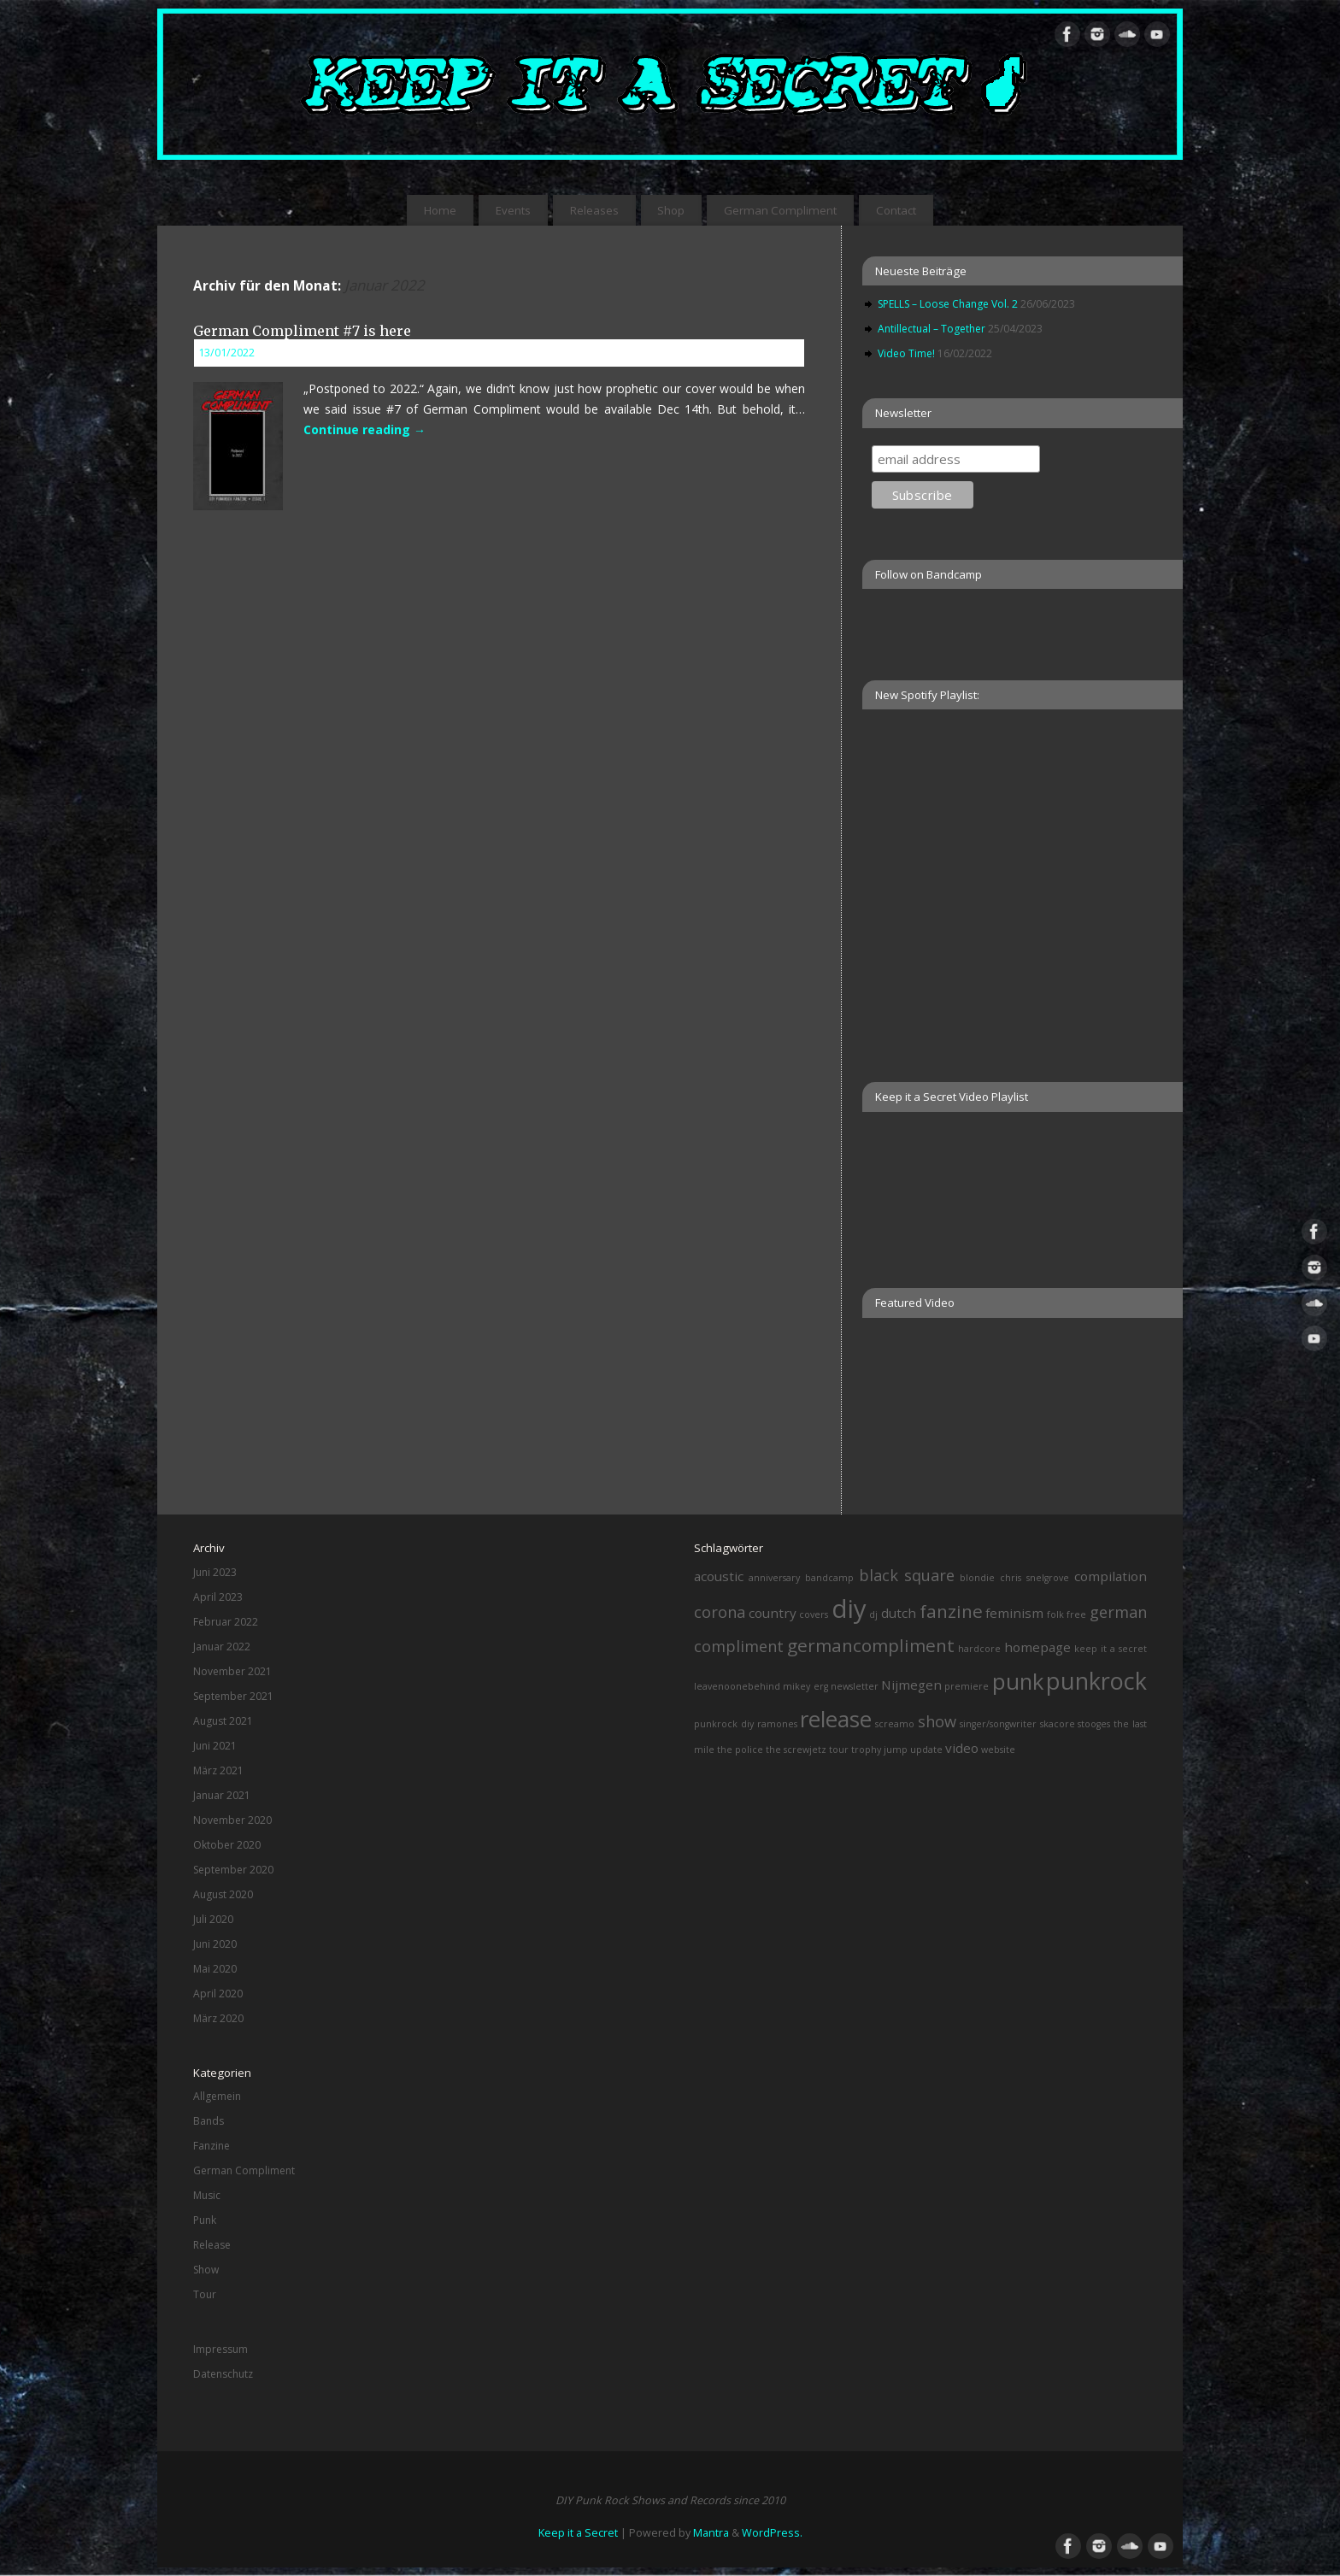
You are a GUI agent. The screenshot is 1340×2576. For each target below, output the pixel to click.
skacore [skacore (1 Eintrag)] (1057, 1724)
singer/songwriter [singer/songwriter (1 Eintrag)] (998, 1724)
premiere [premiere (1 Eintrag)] (966, 1686)
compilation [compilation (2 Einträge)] (1110, 1576)
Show (206, 2269)
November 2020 (232, 1820)
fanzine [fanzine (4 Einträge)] (951, 1611)
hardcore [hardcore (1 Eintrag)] (979, 1649)
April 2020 (218, 1993)
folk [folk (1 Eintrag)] (1055, 1614)
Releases (594, 210)
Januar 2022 (221, 1646)
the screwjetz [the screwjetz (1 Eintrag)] (796, 1750)
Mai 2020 (215, 1968)
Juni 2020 (215, 1944)
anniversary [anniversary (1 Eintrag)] (774, 1578)
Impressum (220, 2349)
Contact (896, 210)
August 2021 (223, 1721)
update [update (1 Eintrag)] (926, 1750)
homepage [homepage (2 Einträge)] (1037, 1647)
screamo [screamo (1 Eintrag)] (894, 1724)
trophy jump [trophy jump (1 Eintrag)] (879, 1750)
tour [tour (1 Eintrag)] (839, 1750)
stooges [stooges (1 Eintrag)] (1094, 1724)
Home (440, 210)
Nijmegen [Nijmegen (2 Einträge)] (911, 1684)
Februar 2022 (225, 1621)
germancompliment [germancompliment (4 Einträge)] (871, 1645)
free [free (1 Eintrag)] (1076, 1614)
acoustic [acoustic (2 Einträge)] (718, 1576)
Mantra (711, 2533)
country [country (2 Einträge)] (772, 1612)
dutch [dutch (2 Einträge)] (898, 1612)
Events (513, 210)
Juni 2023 (215, 1572)
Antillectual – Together (931, 328)
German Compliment (780, 210)
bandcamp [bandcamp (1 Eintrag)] (829, 1578)
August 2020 (223, 1894)
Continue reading (364, 429)
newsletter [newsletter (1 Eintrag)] (855, 1686)
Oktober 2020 (227, 1845)
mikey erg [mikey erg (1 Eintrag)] (805, 1686)
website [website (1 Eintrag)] (998, 1750)
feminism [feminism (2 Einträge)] (1014, 1612)
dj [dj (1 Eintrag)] (873, 1614)
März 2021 (218, 1770)
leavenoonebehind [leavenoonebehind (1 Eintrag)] (737, 1686)
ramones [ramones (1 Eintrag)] (777, 1724)
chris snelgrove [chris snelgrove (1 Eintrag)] (1034, 1578)
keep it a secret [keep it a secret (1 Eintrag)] (1110, 1649)
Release (212, 2245)
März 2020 (218, 2018)
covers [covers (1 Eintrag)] (813, 1614)
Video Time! (906, 353)
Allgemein (217, 2096)
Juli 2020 (213, 1919)
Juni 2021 (215, 1745)
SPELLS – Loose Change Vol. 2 (948, 304)
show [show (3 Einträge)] (937, 1721)
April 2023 (218, 1597)
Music (206, 2195)
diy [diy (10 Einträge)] (849, 1608)
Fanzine (211, 2145)
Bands (208, 2121)
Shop (671, 210)
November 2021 (232, 1671)
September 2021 (233, 1696)
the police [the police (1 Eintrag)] (740, 1750)
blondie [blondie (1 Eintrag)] (977, 1578)
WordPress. (772, 2533)
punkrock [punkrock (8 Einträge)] (1096, 1681)
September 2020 (233, 1869)
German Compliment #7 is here (302, 330)
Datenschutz (223, 2374)
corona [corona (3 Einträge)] (719, 1612)
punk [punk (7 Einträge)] (1017, 1681)
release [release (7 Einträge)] (836, 1718)
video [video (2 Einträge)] (962, 1747)
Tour (204, 2294)
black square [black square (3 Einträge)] (907, 1575)
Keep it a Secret (578, 2533)
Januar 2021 (221, 1795)
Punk (204, 2220)
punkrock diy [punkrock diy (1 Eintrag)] (724, 1724)
